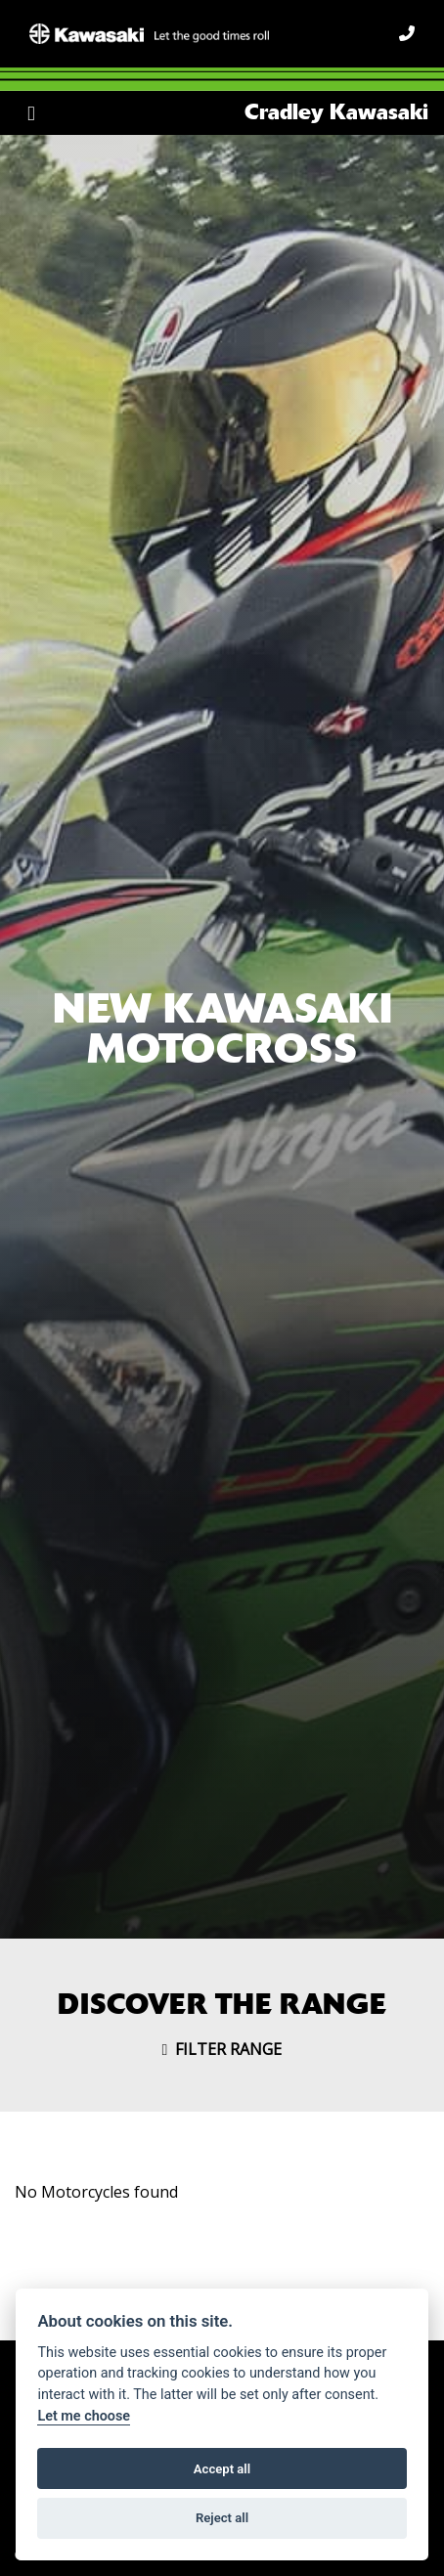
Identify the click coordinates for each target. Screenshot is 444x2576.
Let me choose (83, 2416)
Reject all (222, 2518)
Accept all (222, 2469)
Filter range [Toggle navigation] (222, 2049)
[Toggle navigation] (31, 113)
